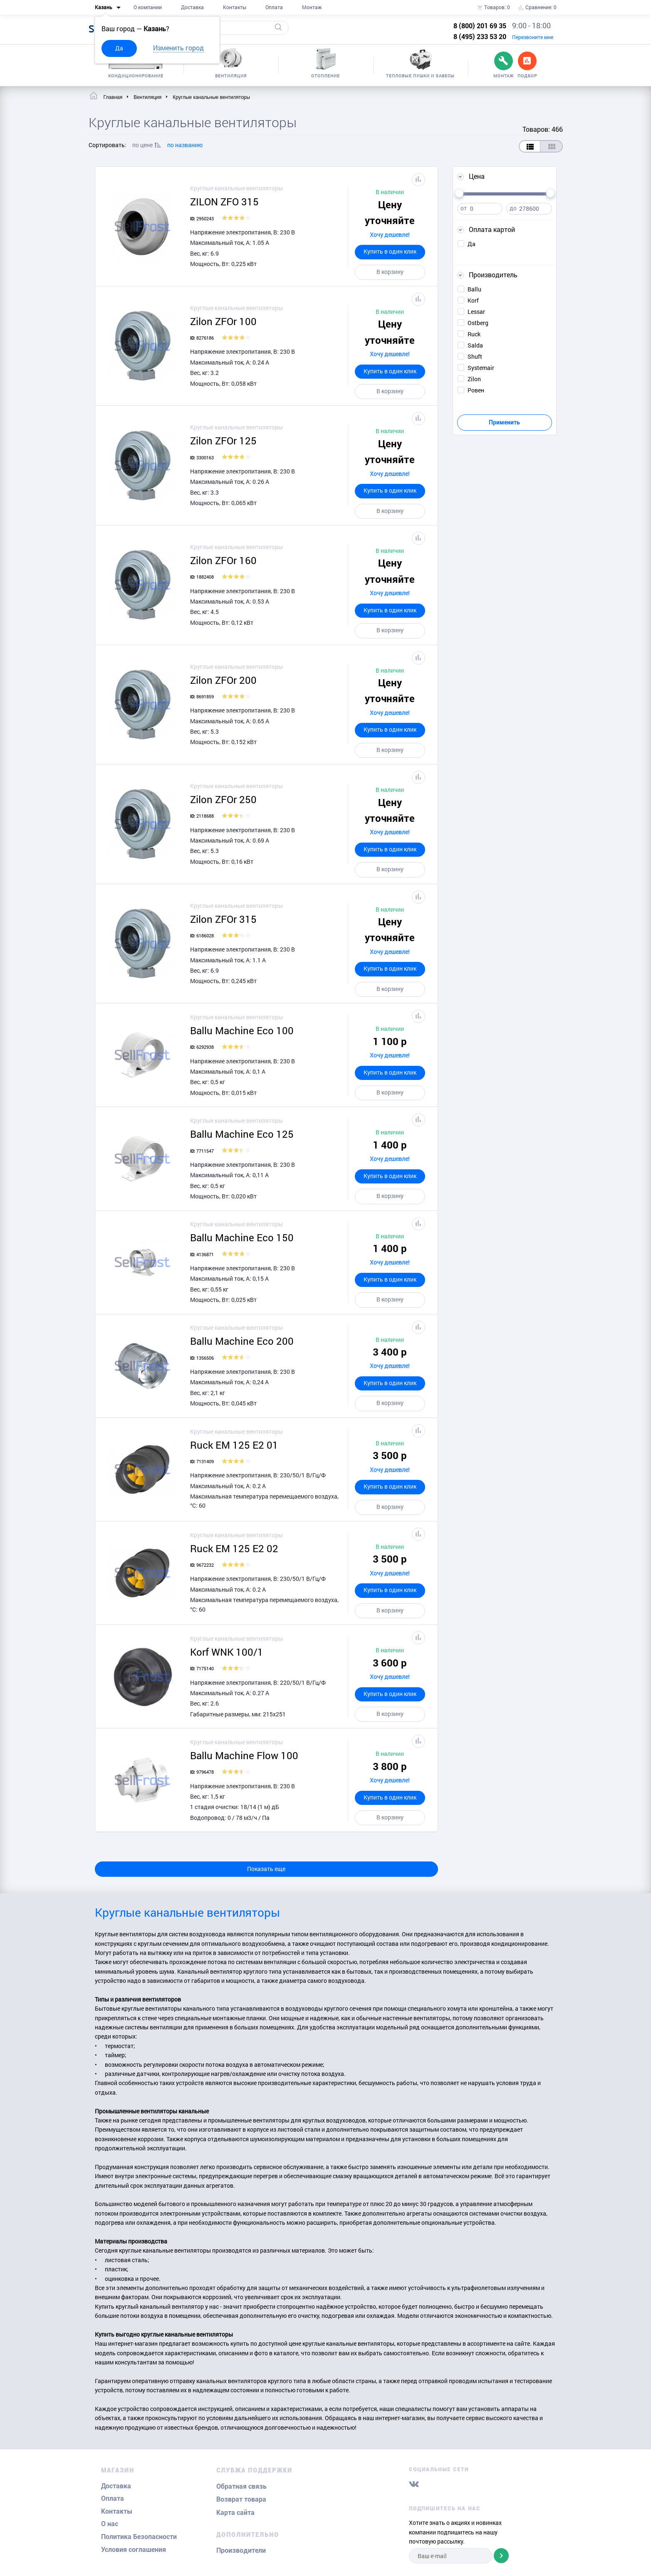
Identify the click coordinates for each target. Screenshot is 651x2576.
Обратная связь (241, 2486)
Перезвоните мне (532, 37)
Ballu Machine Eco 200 (242, 1341)
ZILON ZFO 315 (224, 201)
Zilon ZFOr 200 (223, 680)
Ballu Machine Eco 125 (242, 1134)
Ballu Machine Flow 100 (244, 1755)
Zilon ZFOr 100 (223, 321)
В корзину (389, 272)
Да (119, 48)
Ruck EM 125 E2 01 (234, 1445)
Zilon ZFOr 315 (223, 919)
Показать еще (266, 1869)
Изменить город (178, 47)
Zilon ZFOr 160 (223, 560)
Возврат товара (241, 2499)
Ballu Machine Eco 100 (242, 1030)
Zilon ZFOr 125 (223, 440)
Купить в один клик (390, 251)
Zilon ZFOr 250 (223, 799)
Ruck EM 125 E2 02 (234, 1548)
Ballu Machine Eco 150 (242, 1237)
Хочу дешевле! (390, 235)
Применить (504, 422)
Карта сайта (235, 2513)
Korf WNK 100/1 (226, 1652)
